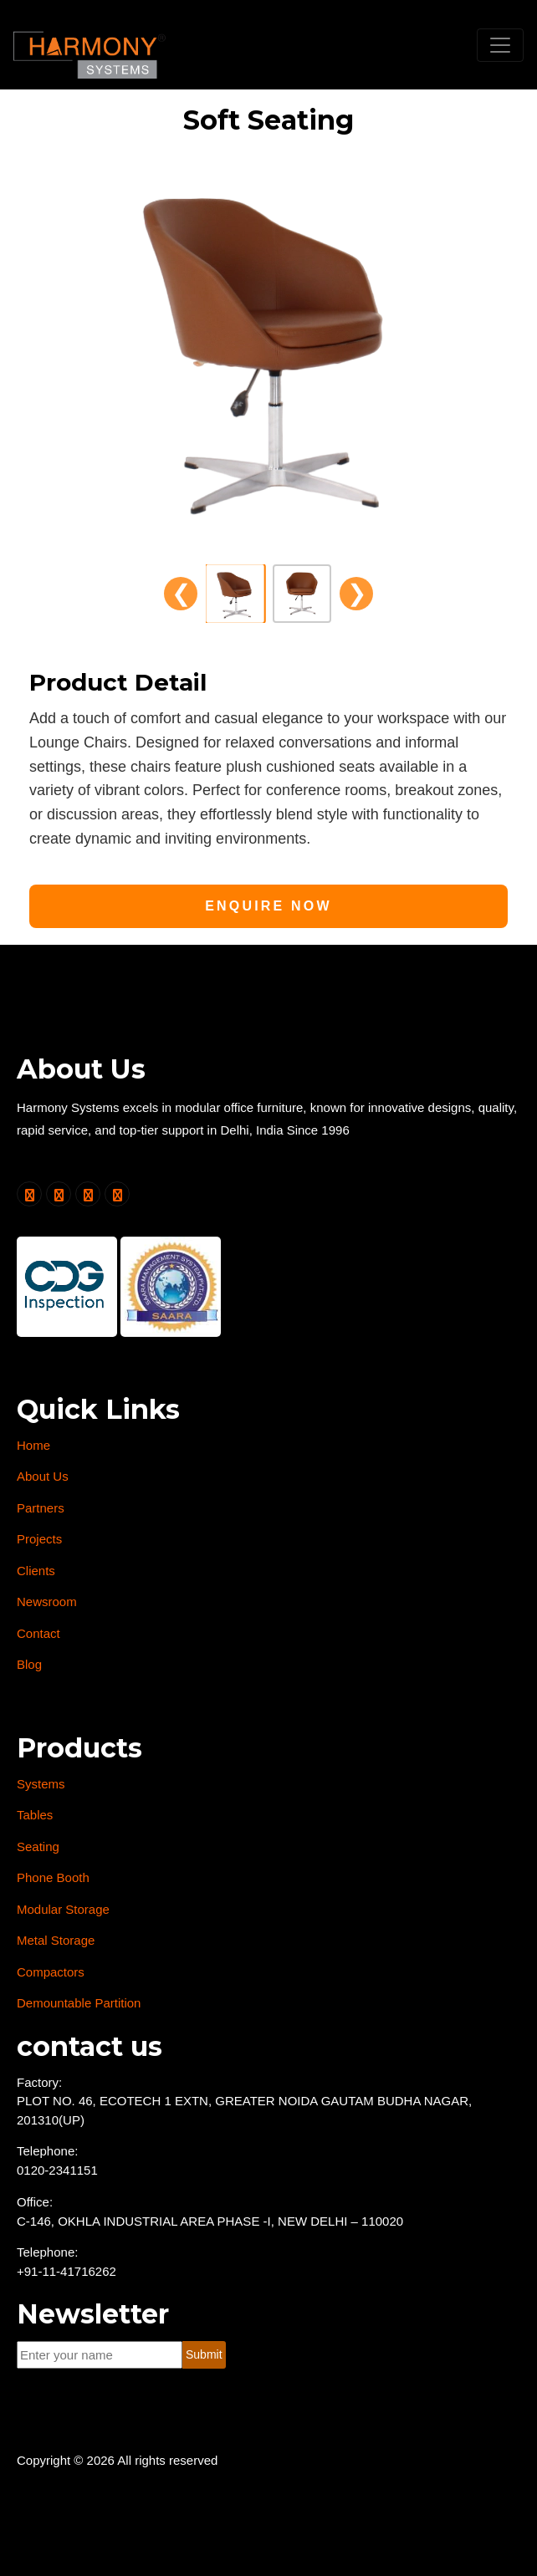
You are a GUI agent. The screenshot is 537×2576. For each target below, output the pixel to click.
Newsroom (47, 1601)
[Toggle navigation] (500, 45)
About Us (43, 1476)
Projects (39, 1539)
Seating (38, 1846)
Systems (41, 1784)
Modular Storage (63, 1909)
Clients (36, 1570)
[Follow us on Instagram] (117, 1193)
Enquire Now (268, 906)
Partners (40, 1508)
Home (33, 1445)
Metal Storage (56, 1940)
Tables (35, 1815)
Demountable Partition (79, 2003)
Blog (29, 1664)
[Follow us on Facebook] (58, 1193)
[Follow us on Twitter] (29, 1193)
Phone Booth (53, 1877)
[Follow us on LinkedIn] (87, 1193)
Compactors (50, 1972)
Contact (38, 1633)
